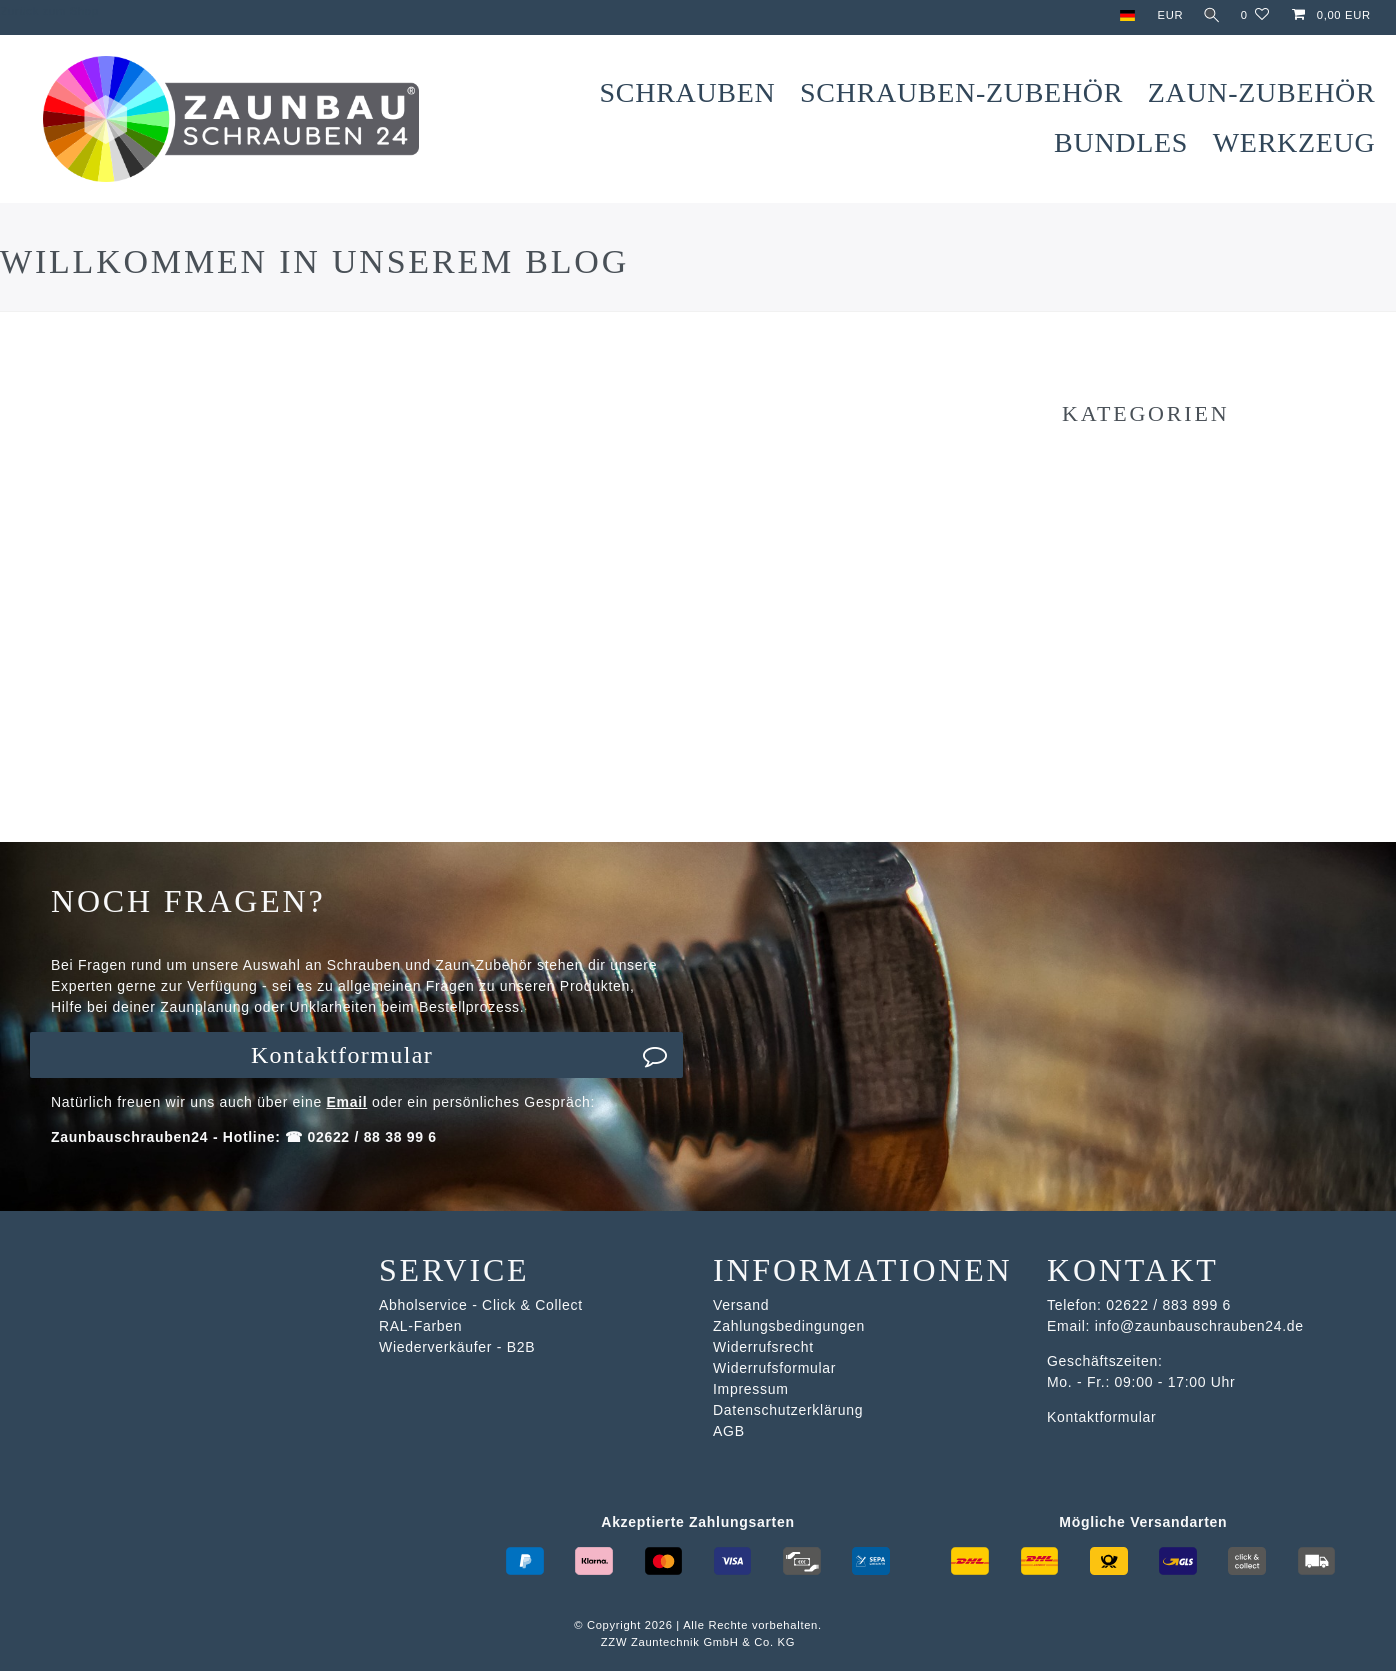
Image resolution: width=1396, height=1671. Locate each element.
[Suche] (1210, 15)
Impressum (751, 1389)
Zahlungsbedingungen (789, 1326)
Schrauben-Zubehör (961, 92)
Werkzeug (1294, 142)
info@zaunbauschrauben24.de (1199, 1326)
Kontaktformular (459, 1055)
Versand (741, 1305)
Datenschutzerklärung (788, 1410)
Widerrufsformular (774, 1368)
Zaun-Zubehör (1262, 92)
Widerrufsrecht (763, 1347)
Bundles (1121, 142)
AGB (729, 1431)
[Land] (1122, 15)
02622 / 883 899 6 (1168, 1305)
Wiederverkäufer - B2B (457, 1347)
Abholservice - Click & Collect (481, 1305)
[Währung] (1166, 15)
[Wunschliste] (1255, 15)
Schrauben (688, 92)
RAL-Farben (420, 1326)
